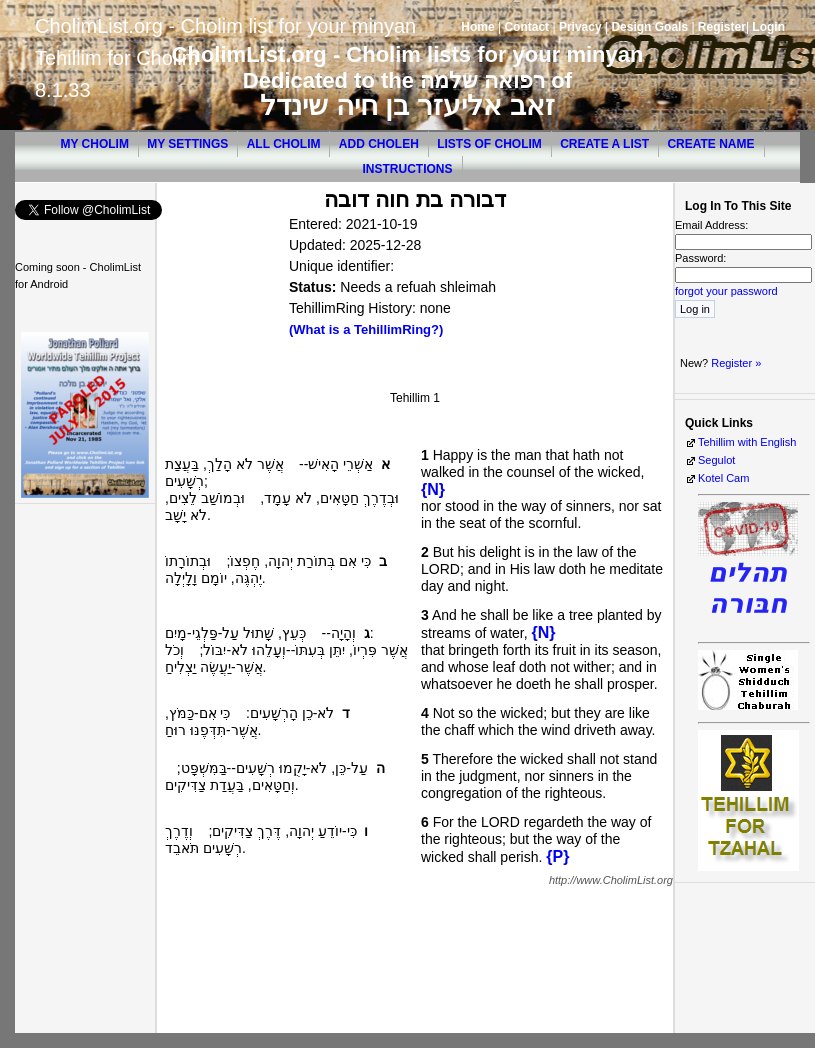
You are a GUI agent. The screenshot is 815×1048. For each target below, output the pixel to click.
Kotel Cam (723, 478)
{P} (557, 856)
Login (768, 27)
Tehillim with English (747, 442)
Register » (736, 363)
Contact (526, 27)
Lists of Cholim (489, 144)
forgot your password (726, 291)
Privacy (580, 27)
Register (722, 27)
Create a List (604, 144)
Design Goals (649, 27)
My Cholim (94, 144)
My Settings (187, 144)
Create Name (710, 144)
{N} (433, 489)
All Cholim (284, 144)
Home (477, 27)
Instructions (408, 169)
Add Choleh (379, 144)
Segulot (716, 460)
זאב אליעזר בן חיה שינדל (407, 105)
